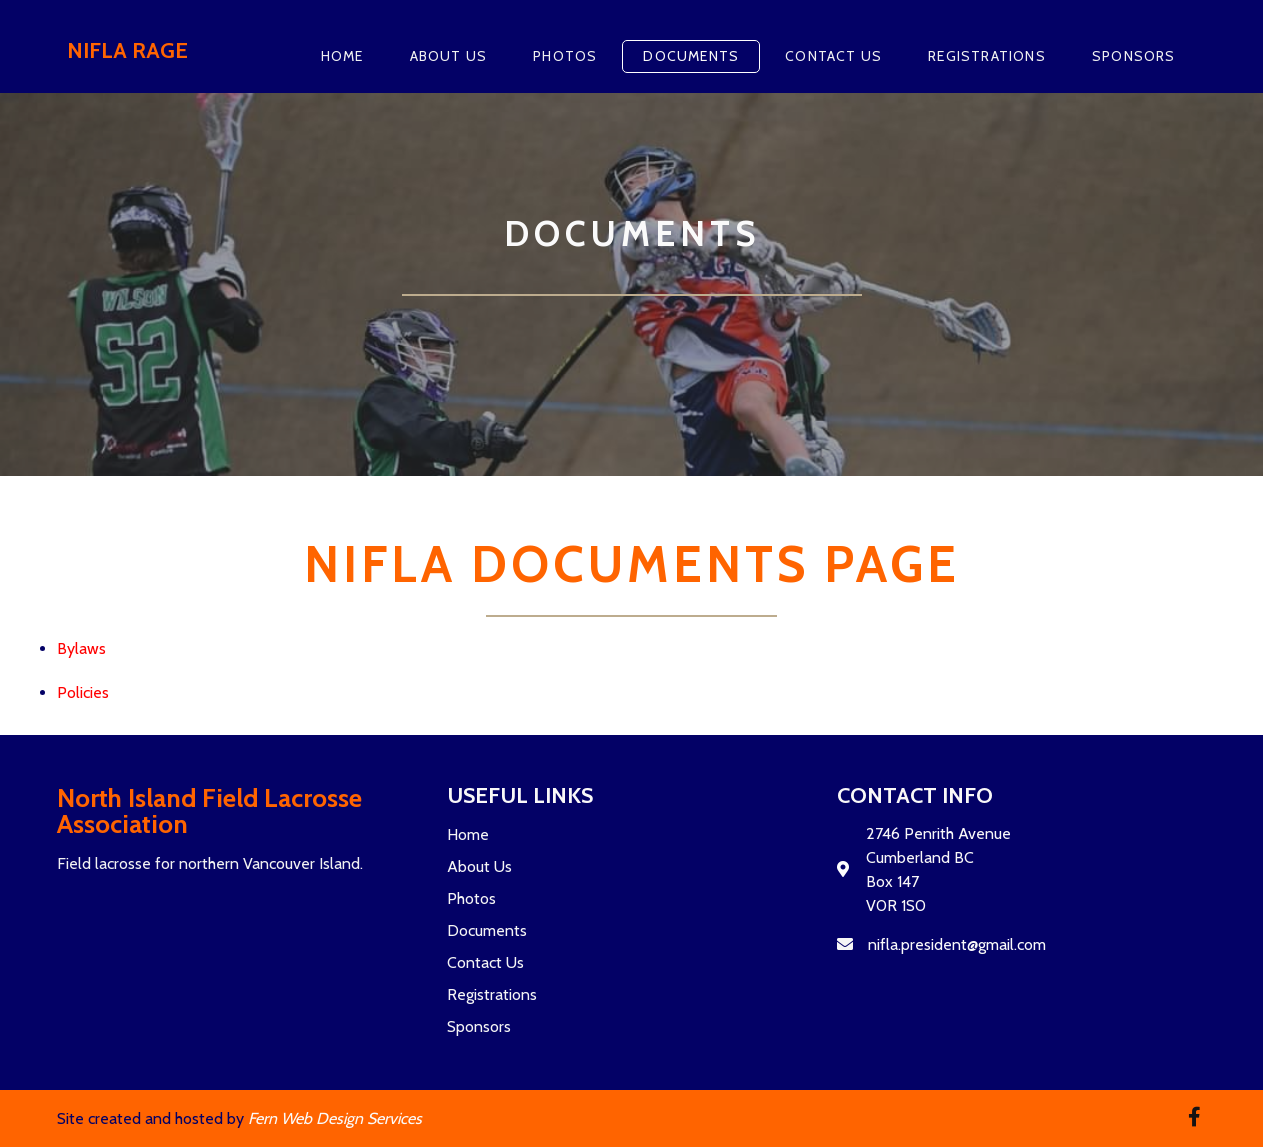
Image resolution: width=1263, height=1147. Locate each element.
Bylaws (81, 648)
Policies (83, 692)
